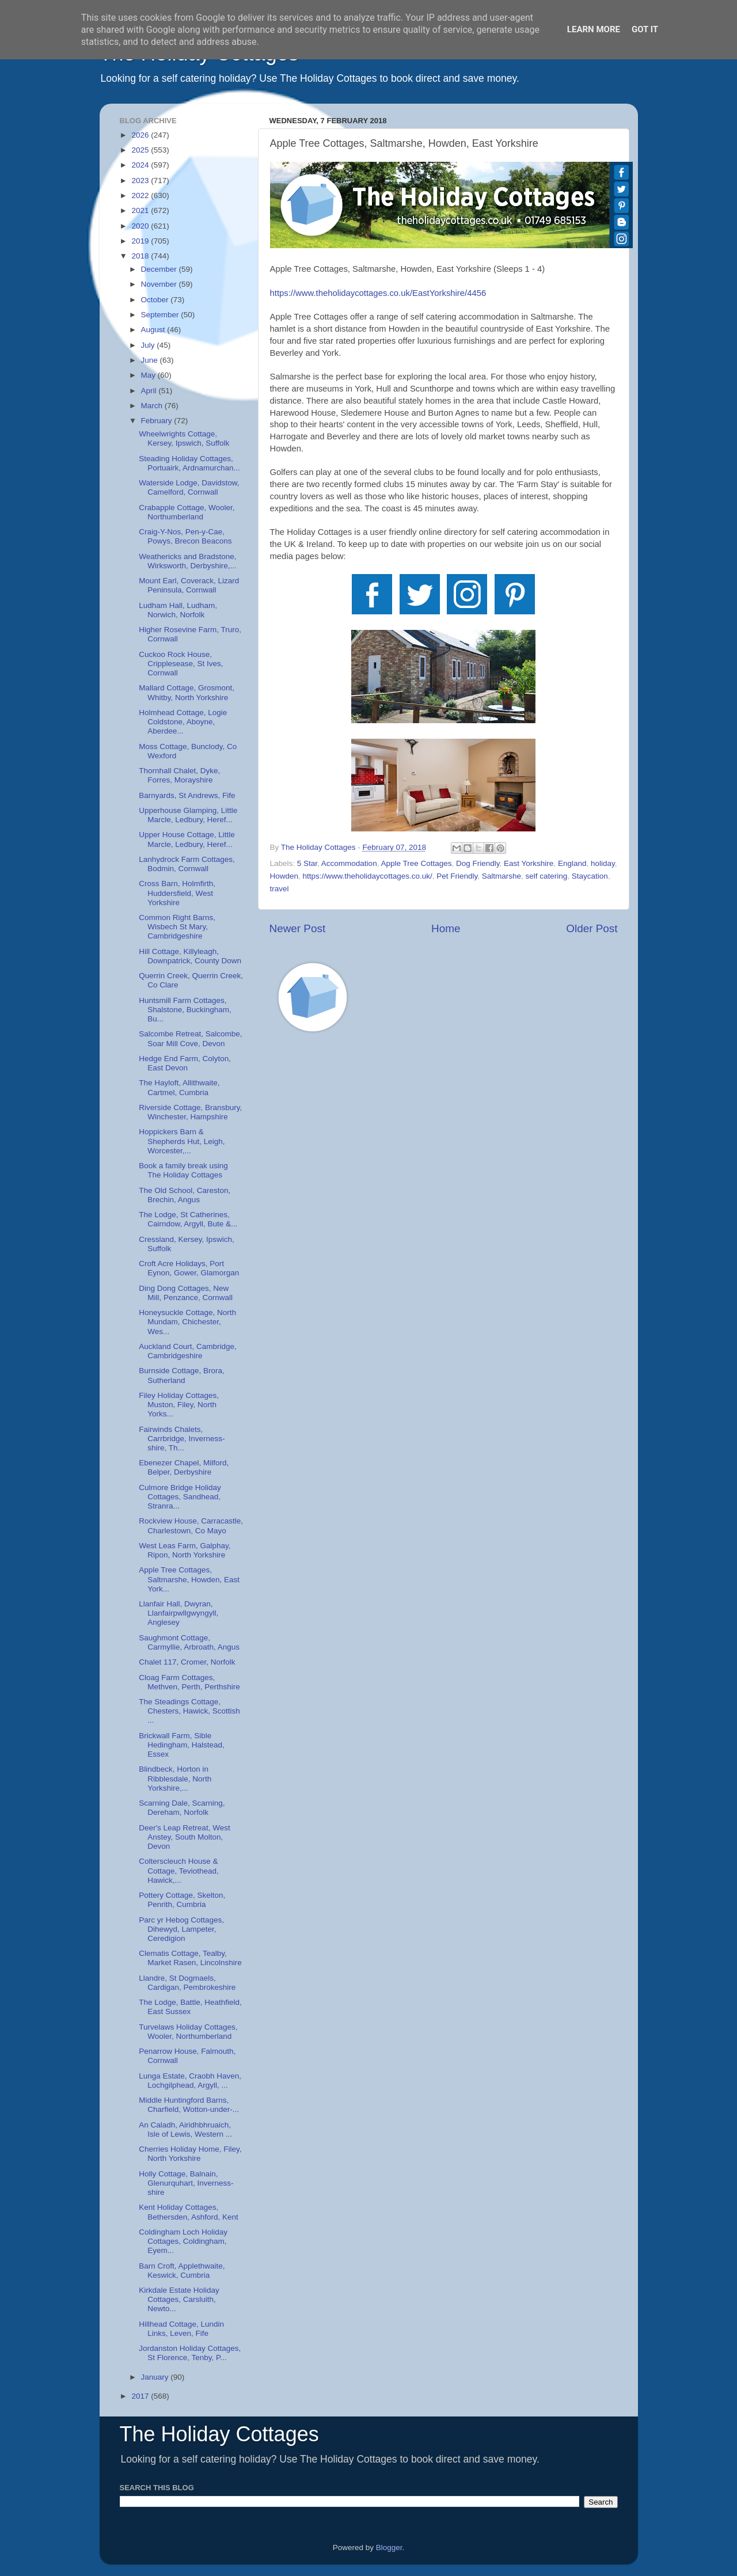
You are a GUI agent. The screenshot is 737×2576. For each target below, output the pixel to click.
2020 (141, 226)
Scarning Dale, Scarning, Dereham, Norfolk (182, 1808)
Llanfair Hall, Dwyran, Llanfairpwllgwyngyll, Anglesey (178, 1613)
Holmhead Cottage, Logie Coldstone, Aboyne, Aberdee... (183, 721)
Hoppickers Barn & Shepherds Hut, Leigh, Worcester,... (182, 1140)
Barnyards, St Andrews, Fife (187, 795)
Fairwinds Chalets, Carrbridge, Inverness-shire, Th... (182, 1438)
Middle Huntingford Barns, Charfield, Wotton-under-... (189, 2105)
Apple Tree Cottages (416, 863)
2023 (141, 180)
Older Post (591, 928)
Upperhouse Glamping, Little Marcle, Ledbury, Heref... (188, 815)
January (156, 2377)
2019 (141, 241)
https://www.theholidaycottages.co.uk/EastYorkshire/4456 (378, 293)
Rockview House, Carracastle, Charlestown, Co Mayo (191, 1525)
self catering (547, 876)
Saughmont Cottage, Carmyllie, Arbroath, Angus (189, 1642)
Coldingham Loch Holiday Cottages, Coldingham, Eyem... (183, 2241)
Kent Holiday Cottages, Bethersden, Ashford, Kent (188, 2212)
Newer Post (297, 928)
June (150, 360)
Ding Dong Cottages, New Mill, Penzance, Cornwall (186, 1293)
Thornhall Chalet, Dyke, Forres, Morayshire (179, 775)
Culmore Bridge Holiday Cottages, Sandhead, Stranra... (180, 1496)
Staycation (590, 876)
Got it (645, 29)
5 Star (307, 863)
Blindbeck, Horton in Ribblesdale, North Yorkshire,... (175, 1778)
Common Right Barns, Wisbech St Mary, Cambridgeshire (177, 926)
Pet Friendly (456, 876)
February (157, 420)
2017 (141, 2396)
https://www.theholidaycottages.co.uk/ (367, 876)
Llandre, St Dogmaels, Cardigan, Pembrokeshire (187, 1983)
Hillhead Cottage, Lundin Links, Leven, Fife (181, 2329)
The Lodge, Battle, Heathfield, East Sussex (190, 2007)
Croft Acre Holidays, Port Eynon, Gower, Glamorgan (189, 1268)
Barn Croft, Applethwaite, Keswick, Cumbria (182, 2270)
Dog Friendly (478, 863)
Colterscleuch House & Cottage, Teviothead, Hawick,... (179, 1870)
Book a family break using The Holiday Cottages (183, 1170)
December (160, 269)
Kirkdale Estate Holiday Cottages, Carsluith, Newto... (179, 2299)
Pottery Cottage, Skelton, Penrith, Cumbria (182, 1900)
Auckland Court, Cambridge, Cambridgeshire (188, 1351)
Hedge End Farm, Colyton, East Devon (185, 1063)
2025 (141, 150)
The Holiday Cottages (219, 2434)
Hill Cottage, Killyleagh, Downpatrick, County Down (190, 956)
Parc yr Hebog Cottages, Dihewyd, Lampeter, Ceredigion (181, 1929)
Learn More (593, 29)
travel (279, 888)
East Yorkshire (528, 863)
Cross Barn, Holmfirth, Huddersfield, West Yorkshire (177, 892)
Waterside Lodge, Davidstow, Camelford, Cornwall (189, 487)
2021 (141, 210)
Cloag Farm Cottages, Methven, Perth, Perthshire (189, 1682)
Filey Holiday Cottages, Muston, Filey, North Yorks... (179, 1404)
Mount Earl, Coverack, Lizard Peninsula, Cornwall (189, 585)
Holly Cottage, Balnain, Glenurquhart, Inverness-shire (186, 2183)
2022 (141, 195)
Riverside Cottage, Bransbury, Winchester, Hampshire (190, 1112)
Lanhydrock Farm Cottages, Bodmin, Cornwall (187, 864)
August (154, 329)
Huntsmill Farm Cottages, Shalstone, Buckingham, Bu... (185, 1009)
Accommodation (349, 863)
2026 (141, 135)
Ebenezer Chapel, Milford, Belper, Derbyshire (184, 1467)
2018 (141, 256)
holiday (603, 863)
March (153, 405)
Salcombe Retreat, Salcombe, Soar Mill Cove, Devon (190, 1038)
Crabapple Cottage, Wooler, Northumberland (186, 512)
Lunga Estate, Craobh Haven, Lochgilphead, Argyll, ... (190, 2080)
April (150, 390)
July (149, 345)
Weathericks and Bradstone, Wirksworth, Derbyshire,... (188, 561)
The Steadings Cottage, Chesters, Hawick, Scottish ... (189, 1710)
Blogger (389, 2547)
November (160, 284)
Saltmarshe (501, 876)
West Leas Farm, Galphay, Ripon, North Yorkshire (184, 1550)
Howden (284, 876)
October (156, 299)
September (161, 314)
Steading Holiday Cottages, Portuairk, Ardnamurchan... (189, 463)
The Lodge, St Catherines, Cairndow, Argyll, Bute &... (188, 1219)
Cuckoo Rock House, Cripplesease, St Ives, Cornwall (181, 663)
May (149, 375)
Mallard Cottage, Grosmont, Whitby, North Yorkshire (186, 692)
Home (445, 928)
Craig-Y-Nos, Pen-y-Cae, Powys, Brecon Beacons (185, 536)
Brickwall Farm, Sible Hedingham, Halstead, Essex (182, 1744)
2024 (141, 165)
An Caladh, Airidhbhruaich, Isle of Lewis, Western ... (185, 2129)
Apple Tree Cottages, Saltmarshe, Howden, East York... (189, 1579)
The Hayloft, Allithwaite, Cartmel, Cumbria (179, 1087)
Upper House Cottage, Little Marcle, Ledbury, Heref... (187, 839)
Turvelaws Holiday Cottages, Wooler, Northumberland (188, 2032)
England (572, 863)
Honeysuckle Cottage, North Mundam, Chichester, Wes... (187, 1321)
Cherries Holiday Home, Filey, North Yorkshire (190, 2154)
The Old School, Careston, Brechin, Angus (184, 1195)
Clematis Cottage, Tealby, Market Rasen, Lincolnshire (190, 1958)
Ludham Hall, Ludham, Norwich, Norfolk (178, 610)
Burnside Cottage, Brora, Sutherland (182, 1375)
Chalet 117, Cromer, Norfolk (187, 1662)
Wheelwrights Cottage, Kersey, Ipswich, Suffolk (184, 438)
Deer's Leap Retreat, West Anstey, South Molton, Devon (184, 1837)
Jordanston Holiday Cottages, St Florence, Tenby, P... (190, 2353)
